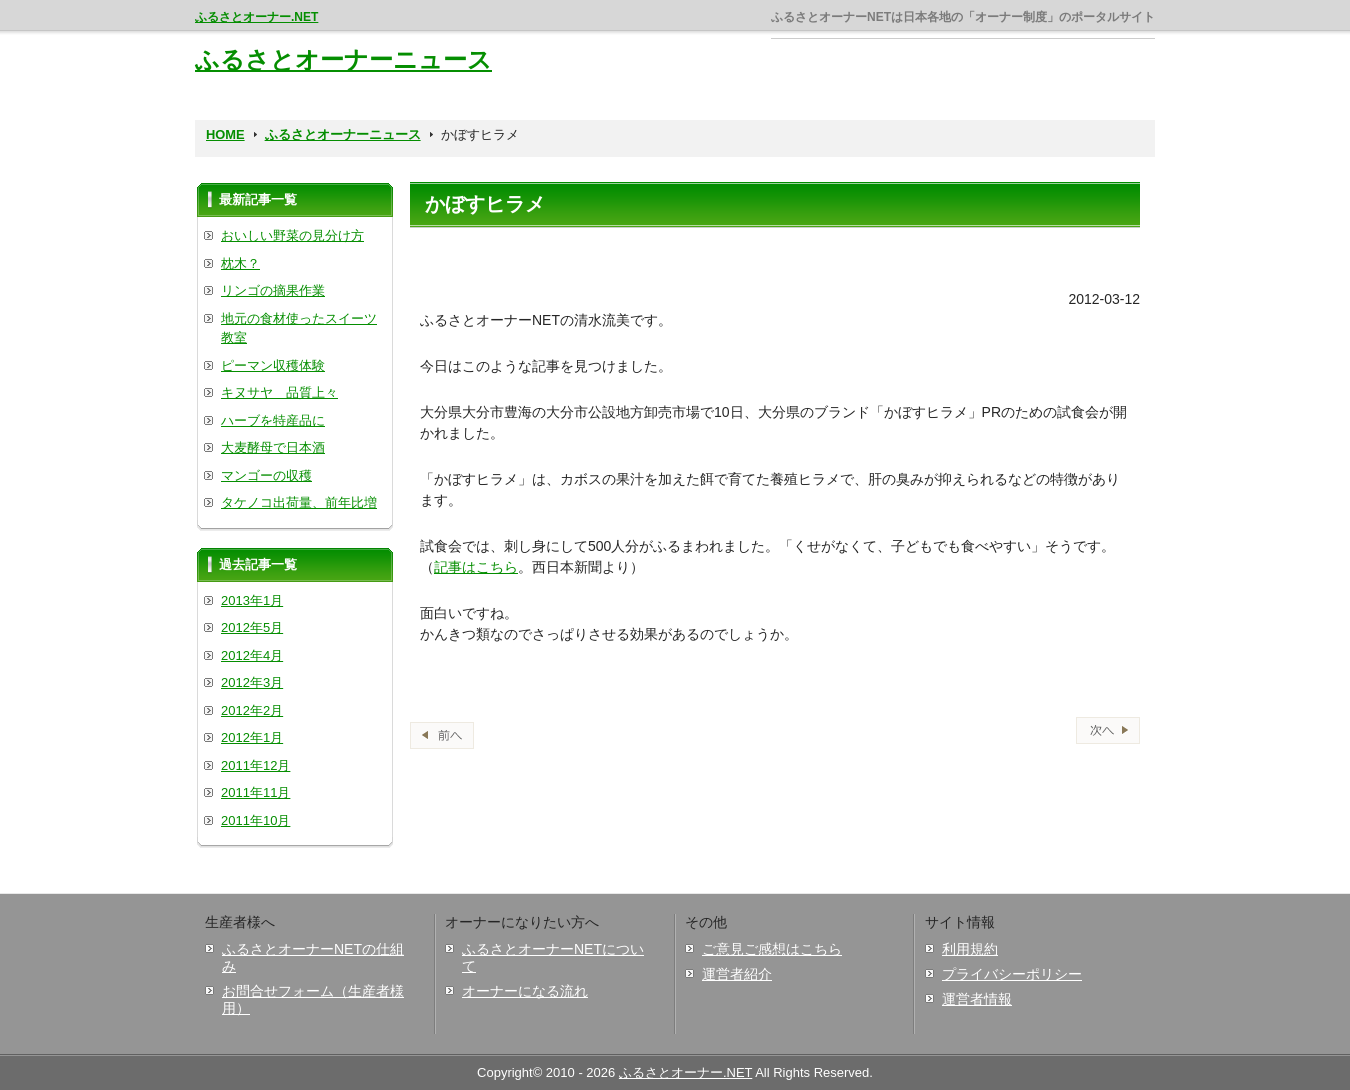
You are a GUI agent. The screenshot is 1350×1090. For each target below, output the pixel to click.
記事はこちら (476, 567)
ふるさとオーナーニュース (343, 59)
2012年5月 (252, 627)
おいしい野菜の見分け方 (292, 235)
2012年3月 (252, 682)
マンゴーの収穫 (266, 475)
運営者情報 (977, 999)
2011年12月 (255, 765)
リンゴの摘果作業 (273, 290)
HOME (225, 134)
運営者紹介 (737, 974)
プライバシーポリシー (1012, 974)
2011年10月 (255, 820)
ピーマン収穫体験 (273, 365)
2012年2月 (252, 710)
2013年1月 (252, 600)
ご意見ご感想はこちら (772, 949)
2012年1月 (252, 737)
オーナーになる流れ (525, 991)
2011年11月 (255, 792)
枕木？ (240, 263)
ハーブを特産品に (273, 420)
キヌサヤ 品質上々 (279, 392)
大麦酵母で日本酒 (273, 447)
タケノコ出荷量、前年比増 (299, 502)
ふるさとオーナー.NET (256, 17)
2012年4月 (252, 655)
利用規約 (970, 949)
